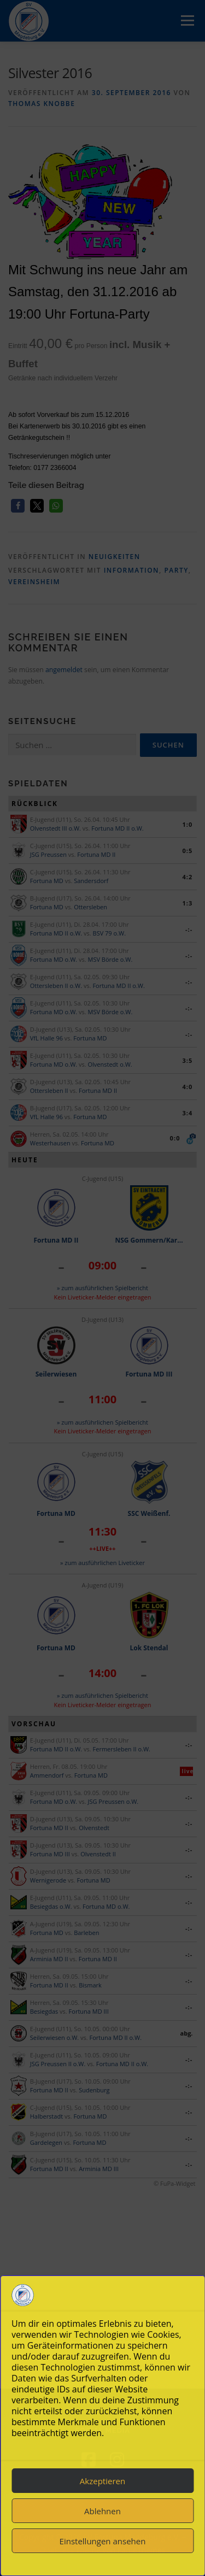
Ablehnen (102, 2511)
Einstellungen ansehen (103, 2541)
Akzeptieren (102, 2480)
